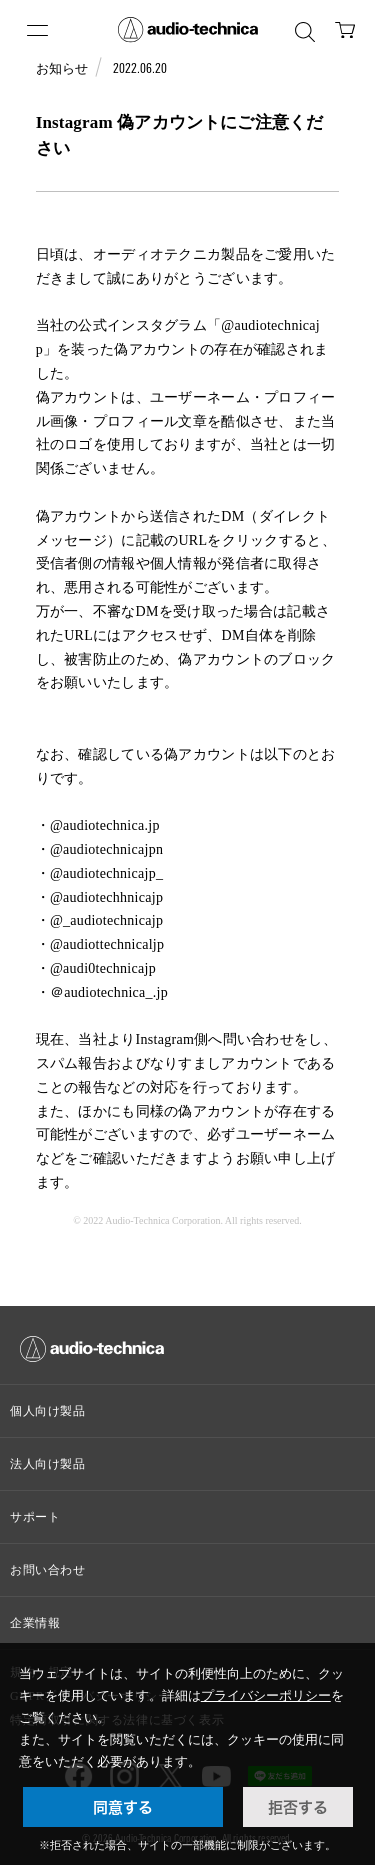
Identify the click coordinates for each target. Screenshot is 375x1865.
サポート (35, 1517)
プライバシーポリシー (266, 1695)
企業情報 (35, 1623)
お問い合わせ (48, 1570)
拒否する (298, 1807)
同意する (123, 1807)
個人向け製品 (48, 1411)
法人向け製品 (48, 1464)
